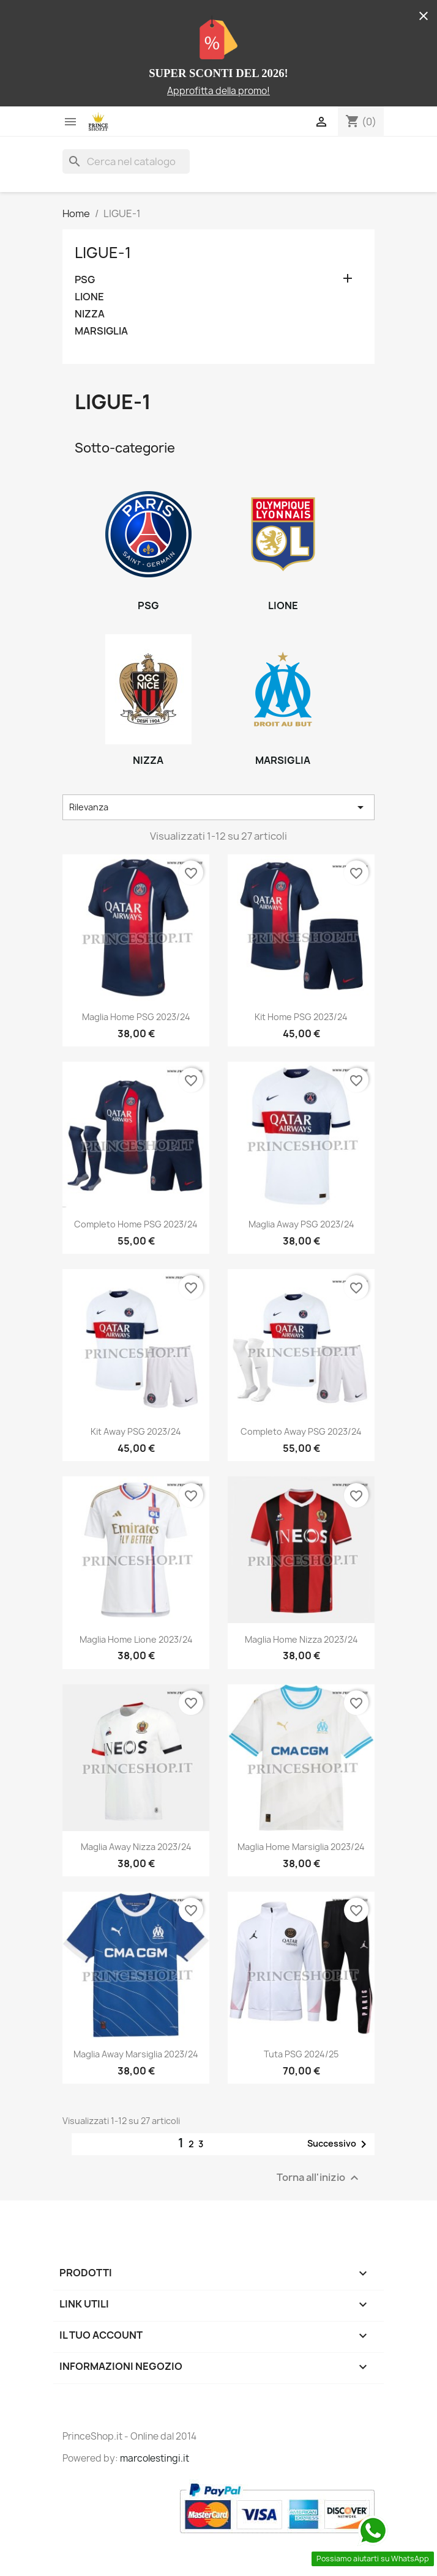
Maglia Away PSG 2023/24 (301, 1224)
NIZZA (90, 314)
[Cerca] (126, 161)
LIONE (89, 297)
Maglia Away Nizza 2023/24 (136, 1846)
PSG (85, 279)
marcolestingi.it (154, 2458)
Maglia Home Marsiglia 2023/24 (301, 1846)
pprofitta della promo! (221, 90)
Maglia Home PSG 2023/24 (136, 1017)
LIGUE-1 (103, 252)
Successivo (339, 2144)
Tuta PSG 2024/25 (301, 2054)
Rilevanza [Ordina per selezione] (218, 807)
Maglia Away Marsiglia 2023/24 (135, 2054)
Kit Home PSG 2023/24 (301, 1017)
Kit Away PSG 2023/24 (136, 1431)
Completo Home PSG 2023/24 (136, 1224)
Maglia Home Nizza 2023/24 (301, 1639)
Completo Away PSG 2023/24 (301, 1431)
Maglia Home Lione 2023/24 (136, 1639)
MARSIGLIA (101, 331)
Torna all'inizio (319, 2177)
